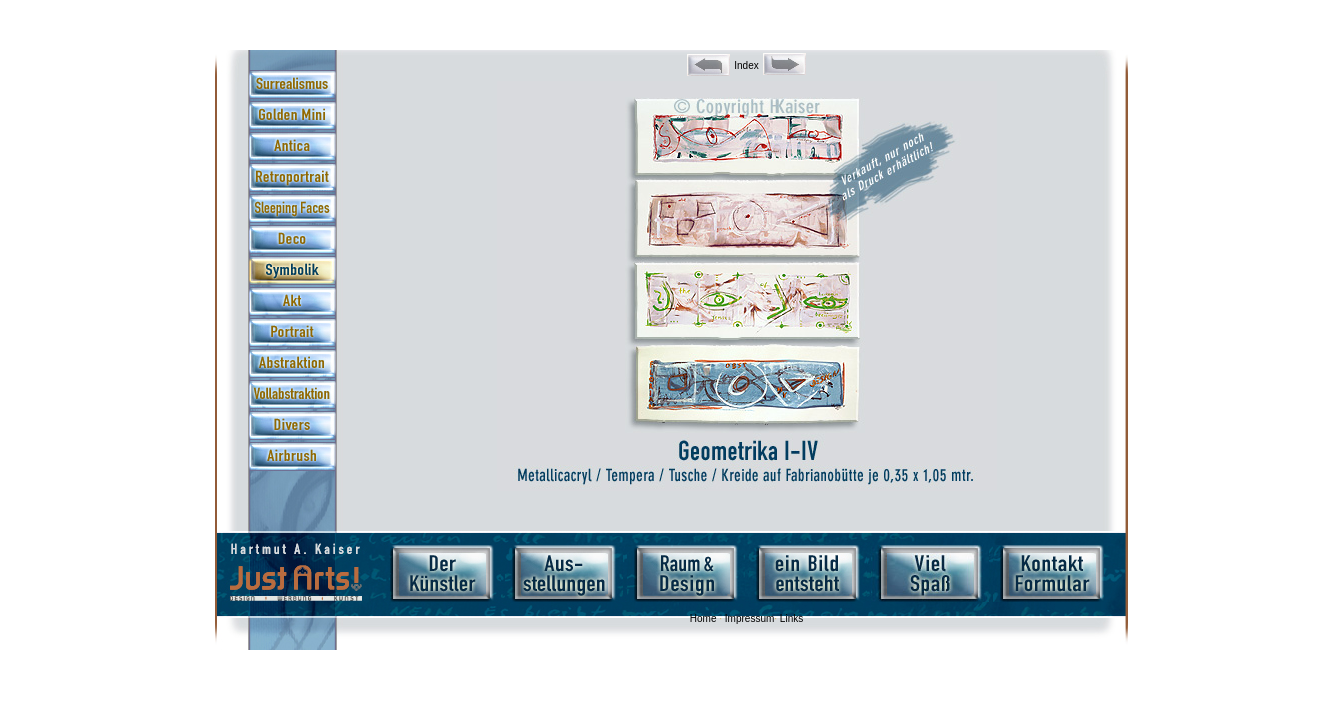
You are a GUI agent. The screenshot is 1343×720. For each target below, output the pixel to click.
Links (791, 618)
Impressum (749, 618)
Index (746, 65)
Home (703, 618)
